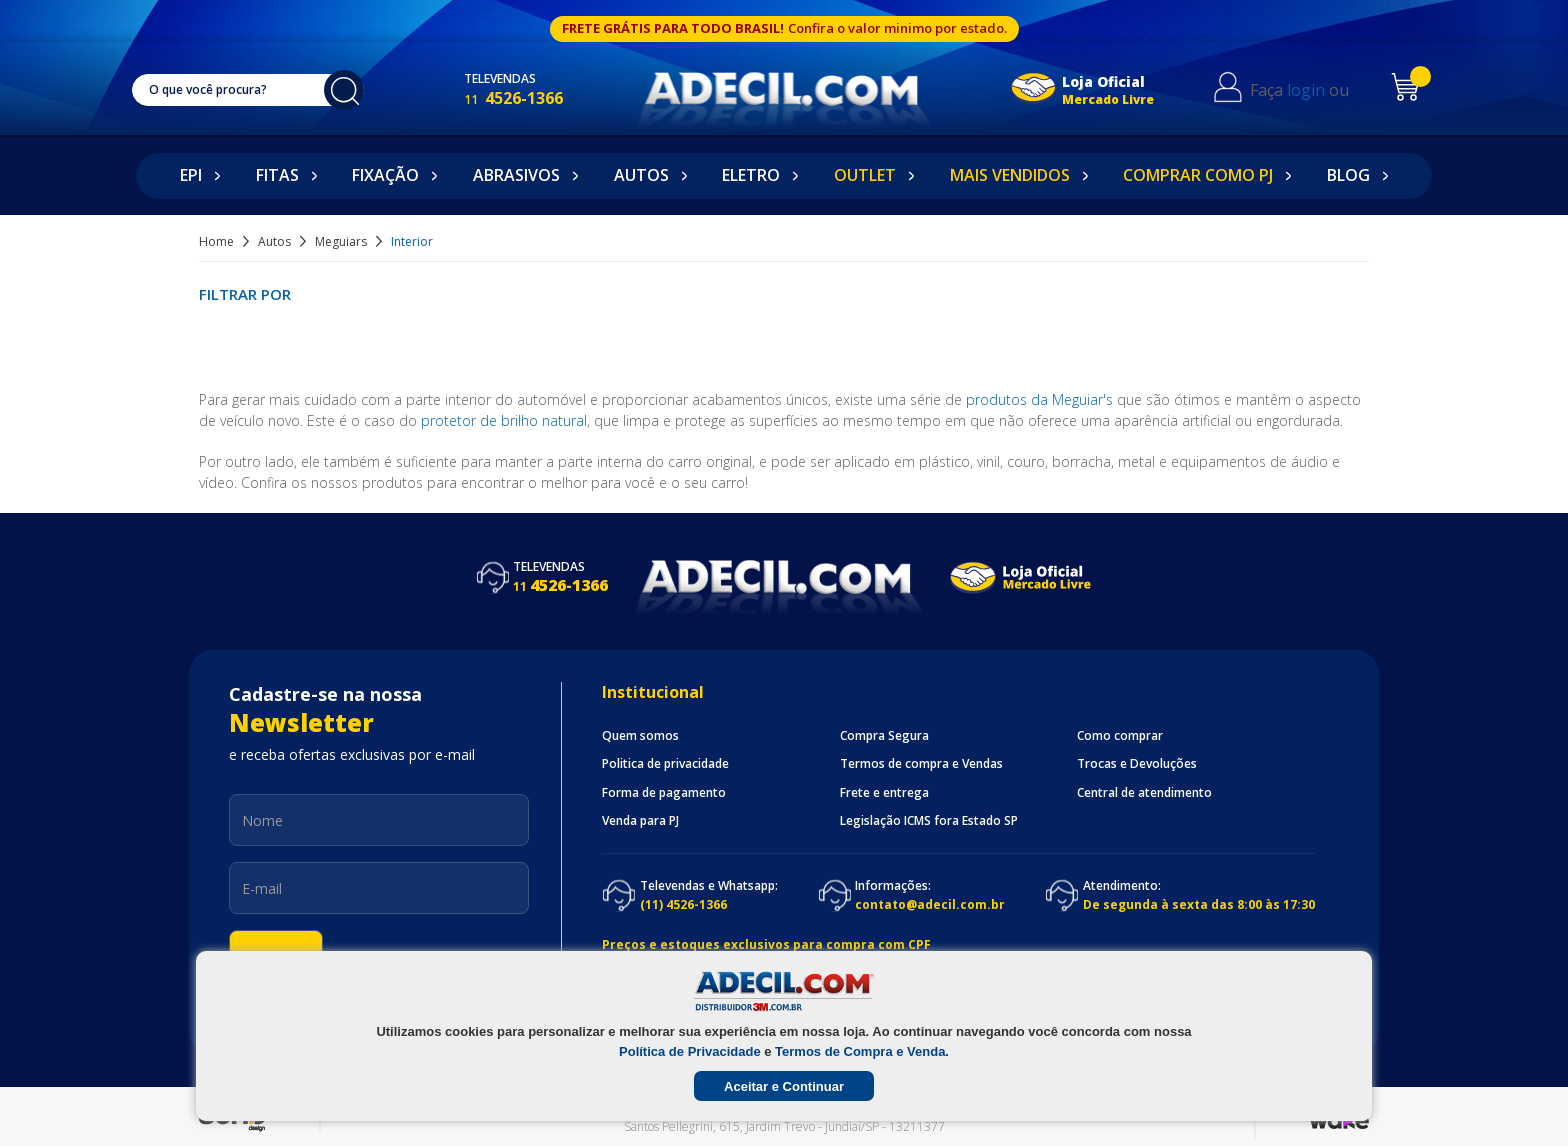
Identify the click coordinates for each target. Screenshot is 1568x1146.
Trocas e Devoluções (1137, 764)
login (1320, 90)
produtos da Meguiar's (1039, 399)
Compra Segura (884, 736)
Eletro (751, 175)
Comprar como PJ (1198, 175)
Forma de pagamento (664, 793)
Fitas (277, 175)
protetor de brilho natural (504, 420)
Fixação (385, 175)
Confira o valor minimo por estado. (897, 28)
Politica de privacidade (665, 764)
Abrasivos (516, 175)
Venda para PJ (640, 821)
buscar (354, 90)
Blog (1348, 175)
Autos (641, 175)
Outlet (865, 175)
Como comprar (1120, 736)
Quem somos (640, 736)
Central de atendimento (1144, 793)
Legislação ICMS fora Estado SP (929, 821)
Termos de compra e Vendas (921, 764)
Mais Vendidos (1010, 175)
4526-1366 (533, 98)
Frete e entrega (884, 793)
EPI (191, 175)
